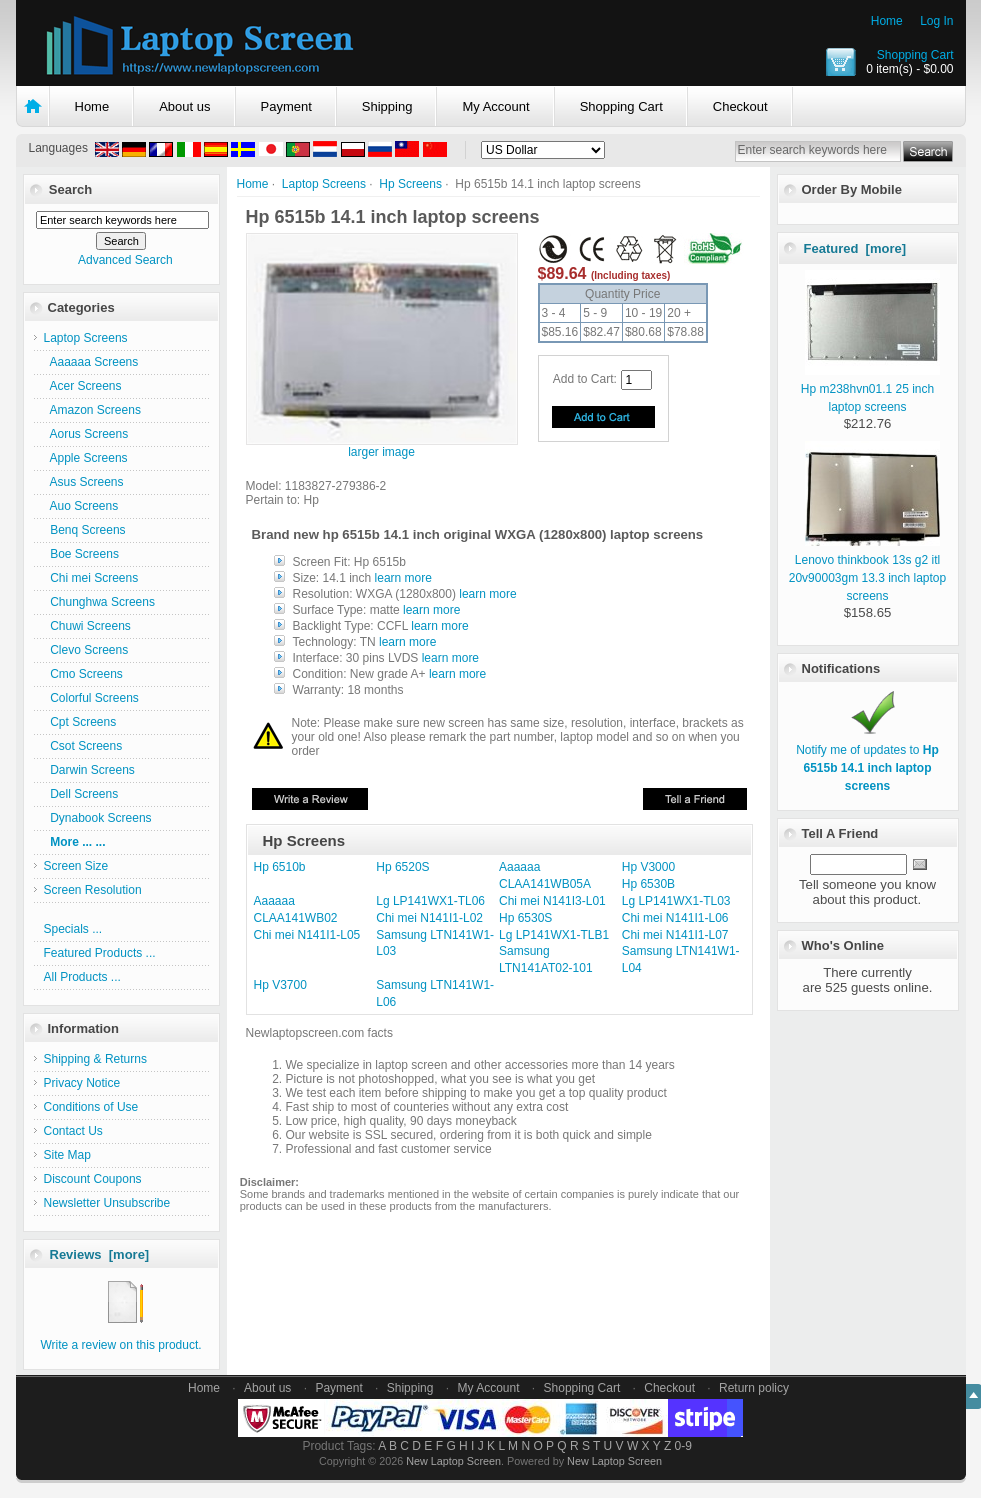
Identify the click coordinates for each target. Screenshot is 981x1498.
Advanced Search (125, 260)
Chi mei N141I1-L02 (429, 918)
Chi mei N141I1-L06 (675, 918)
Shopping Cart (915, 55)
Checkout (740, 106)
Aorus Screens (86, 434)
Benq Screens (85, 530)
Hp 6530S (525, 918)
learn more (403, 578)
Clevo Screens (86, 650)
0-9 (683, 1446)
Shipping (387, 106)
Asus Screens (84, 482)
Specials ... (73, 929)
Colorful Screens (91, 698)
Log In (936, 21)
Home (887, 21)
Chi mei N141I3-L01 (552, 901)
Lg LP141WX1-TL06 (430, 901)
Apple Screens (86, 458)
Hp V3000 (648, 867)
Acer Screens (83, 386)
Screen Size (76, 866)
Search (70, 189)
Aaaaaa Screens (91, 362)
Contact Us (73, 1131)
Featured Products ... (100, 953)
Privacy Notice (82, 1083)
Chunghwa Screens (99, 602)
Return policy (754, 1388)
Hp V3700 (280, 985)
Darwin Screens (89, 770)
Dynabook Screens (98, 818)
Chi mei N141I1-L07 (675, 935)
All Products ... (82, 977)
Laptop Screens (324, 184)
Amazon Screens (92, 410)
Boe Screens (81, 554)
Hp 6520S (402, 867)
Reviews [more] (100, 1254)
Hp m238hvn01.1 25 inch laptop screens (870, 389)
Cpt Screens (80, 722)
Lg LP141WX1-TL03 (676, 901)
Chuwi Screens (87, 626)
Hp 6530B (648, 884)
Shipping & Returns (95, 1059)
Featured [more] (855, 248)
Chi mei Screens (91, 578)
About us (184, 106)
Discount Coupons (93, 1179)
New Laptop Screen (453, 1461)
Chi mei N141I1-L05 (307, 935)
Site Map (67, 1155)
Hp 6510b (280, 867)
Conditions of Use (91, 1107)
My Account (495, 106)
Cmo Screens (83, 674)
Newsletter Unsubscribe (107, 1203)
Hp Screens (410, 184)
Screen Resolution (93, 890)
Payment (286, 106)
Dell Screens (81, 794)
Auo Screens (81, 506)
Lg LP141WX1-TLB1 (554, 935)
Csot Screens (83, 746)
